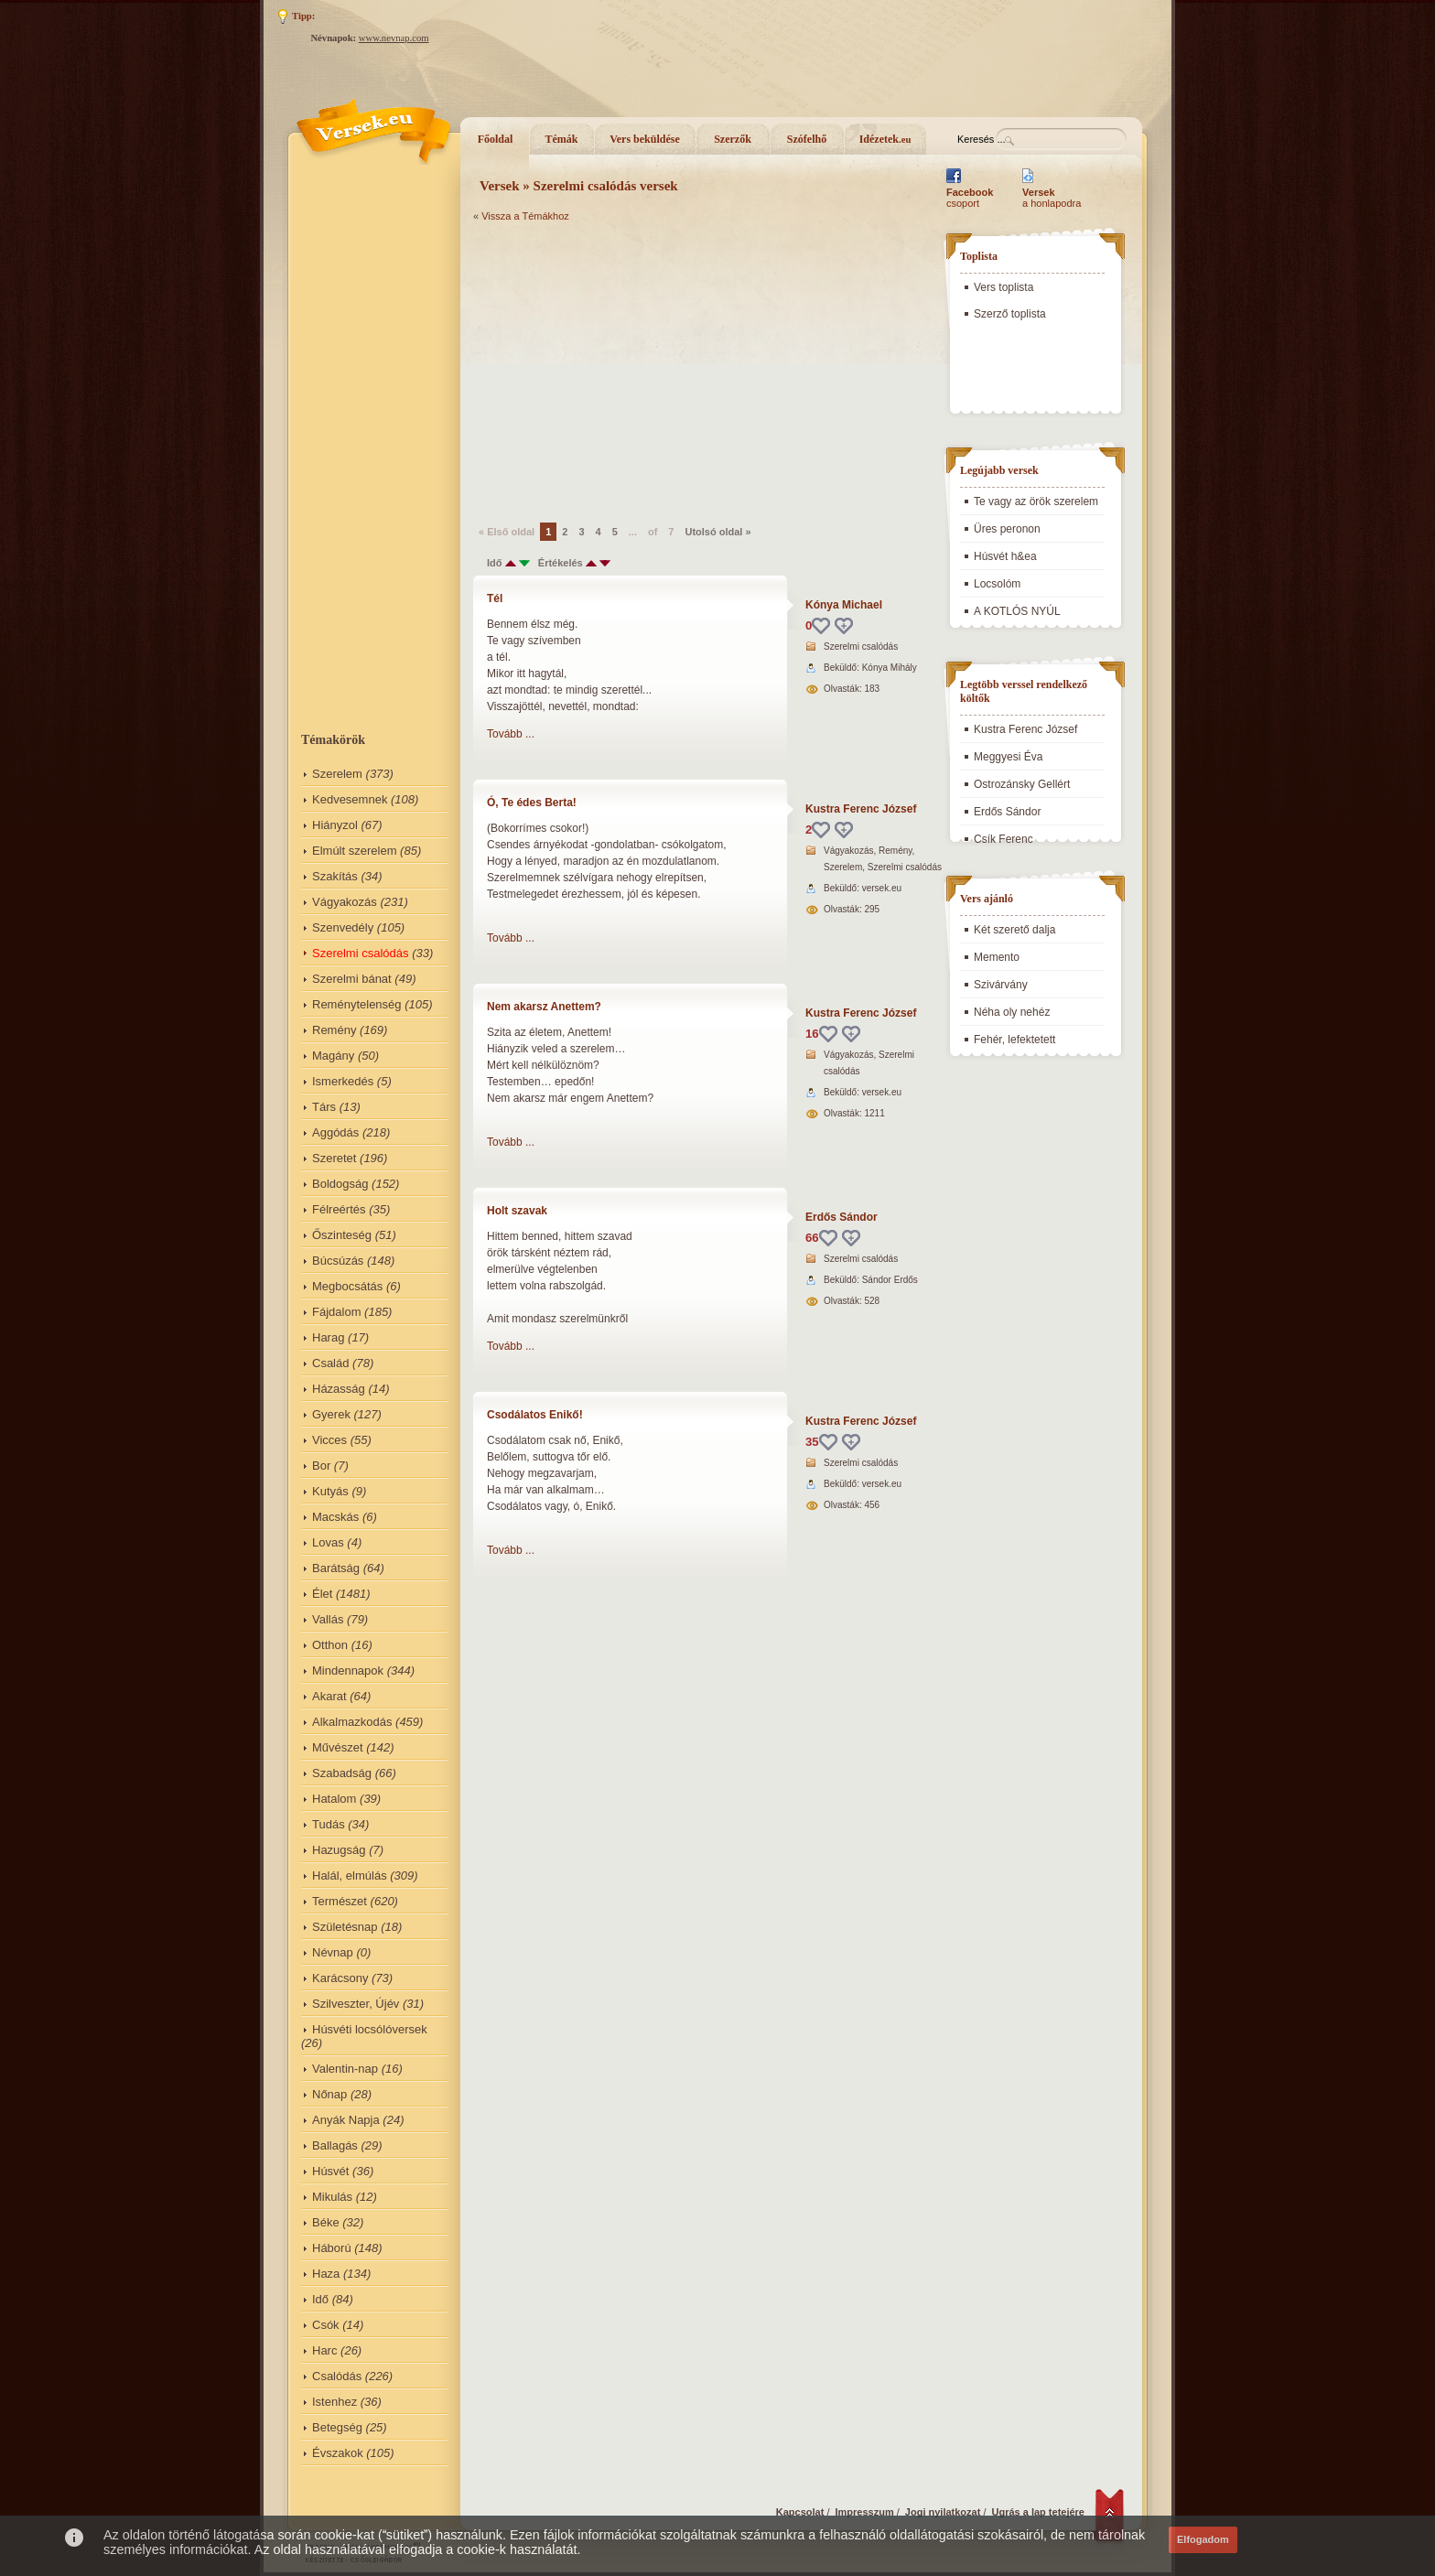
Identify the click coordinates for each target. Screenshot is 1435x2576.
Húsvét (330, 2171)
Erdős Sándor (841, 1217)
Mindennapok (347, 1670)
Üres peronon (1007, 529)
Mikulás (332, 2197)
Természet (339, 1901)
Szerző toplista (1010, 313)
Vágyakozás (344, 902)
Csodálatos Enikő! (535, 1414)
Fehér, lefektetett (1014, 1039)
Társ (324, 1107)
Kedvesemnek (349, 799)
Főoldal (495, 139)
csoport (969, 198)
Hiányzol (335, 825)
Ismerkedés (342, 1081)
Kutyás (330, 1491)
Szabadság (342, 1773)
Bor (321, 1465)
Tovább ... (510, 734)
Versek (500, 185)
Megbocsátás (347, 1286)
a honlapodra (1051, 198)
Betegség (337, 2427)
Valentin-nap (345, 2068)
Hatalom (334, 1798)
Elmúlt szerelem (354, 850)
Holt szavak (517, 1210)
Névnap (332, 1952)
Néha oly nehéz (1012, 1012)
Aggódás (335, 1132)
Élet (322, 1594)
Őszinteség (342, 1235)
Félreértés (339, 1209)
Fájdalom (336, 1312)
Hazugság (339, 1850)
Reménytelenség (357, 1004)
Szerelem (337, 774)
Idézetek (885, 139)
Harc (324, 2350)
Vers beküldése (645, 139)
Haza (326, 2273)
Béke (326, 2222)
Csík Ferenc (1003, 839)
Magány (333, 1055)
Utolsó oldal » (717, 531)
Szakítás (335, 876)
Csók (326, 2325)
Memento (997, 957)
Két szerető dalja (1014, 929)
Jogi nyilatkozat (943, 2511)
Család (330, 1363)
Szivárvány (1001, 984)
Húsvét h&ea (1005, 556)
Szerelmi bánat (352, 979)
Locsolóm (997, 583)
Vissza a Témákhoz (525, 215)
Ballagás (335, 2145)
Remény (334, 1030)
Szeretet (334, 1158)
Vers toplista (1003, 287)
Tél (494, 598)
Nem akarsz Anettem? (544, 1006)
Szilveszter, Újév (355, 2003)
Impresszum (865, 2511)
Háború (331, 2248)
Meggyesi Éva (1008, 756)
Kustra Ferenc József (860, 809)
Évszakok (337, 2453)
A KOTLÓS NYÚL (1017, 611)
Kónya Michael (843, 604)
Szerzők (732, 139)
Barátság (336, 1568)
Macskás (335, 1517)
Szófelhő (806, 139)
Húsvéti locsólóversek (369, 2029)
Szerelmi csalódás (360, 953)
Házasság (338, 1389)
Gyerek (331, 1414)
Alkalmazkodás (352, 1722)
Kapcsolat (800, 2511)
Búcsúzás (337, 1260)
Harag (328, 1337)
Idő (320, 2299)
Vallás (327, 1619)
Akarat (329, 1696)
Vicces (329, 1440)
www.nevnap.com (394, 38)
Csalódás (336, 2376)
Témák (561, 139)
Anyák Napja (346, 2120)
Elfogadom (1203, 2539)
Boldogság (340, 1184)
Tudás (328, 1824)
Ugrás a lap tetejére (1038, 2511)
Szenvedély (342, 927)
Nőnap (329, 2094)
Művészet (337, 1747)
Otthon (330, 1645)
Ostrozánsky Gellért (1022, 784)
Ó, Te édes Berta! (532, 802)
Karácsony (340, 1978)
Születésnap (345, 1927)
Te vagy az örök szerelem (1036, 501)
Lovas (328, 1542)
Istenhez (334, 2402)
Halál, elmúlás (349, 1875)
